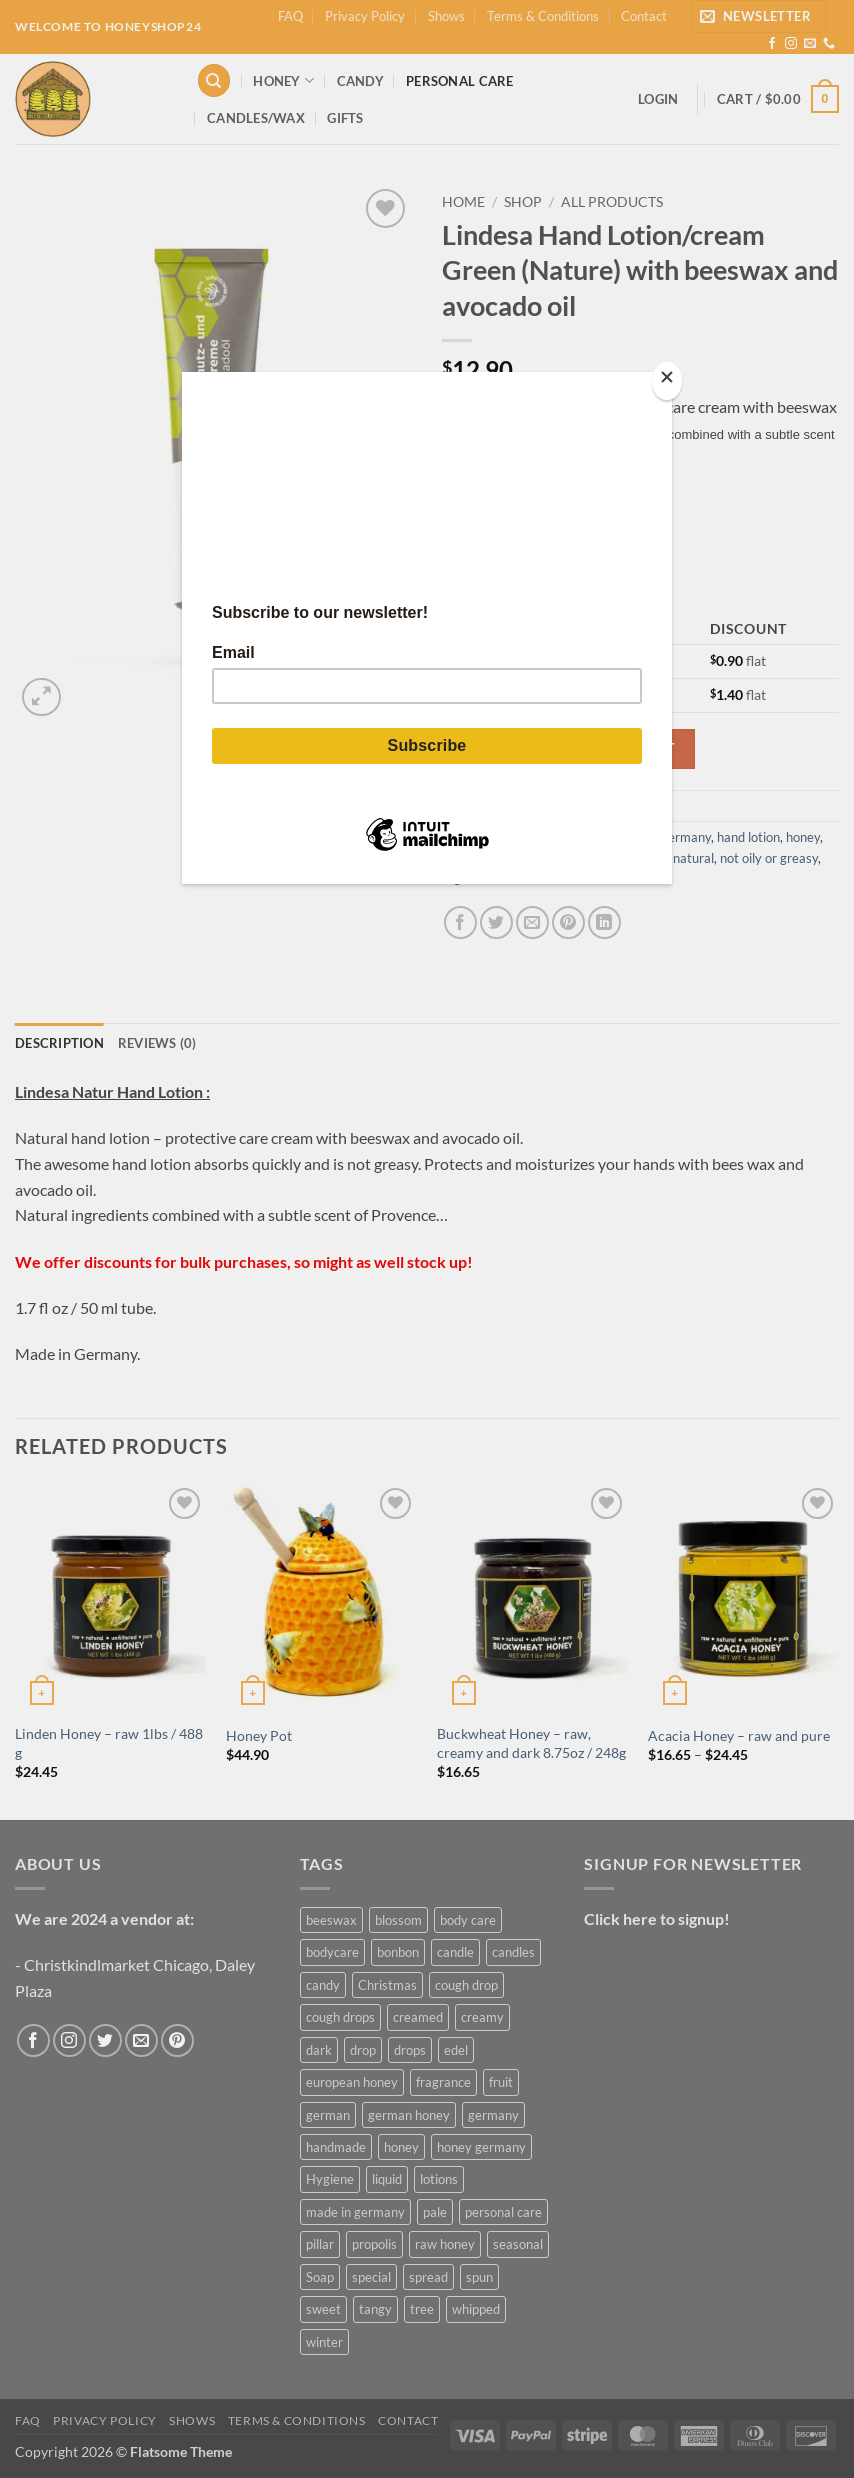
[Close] (667, 381)
